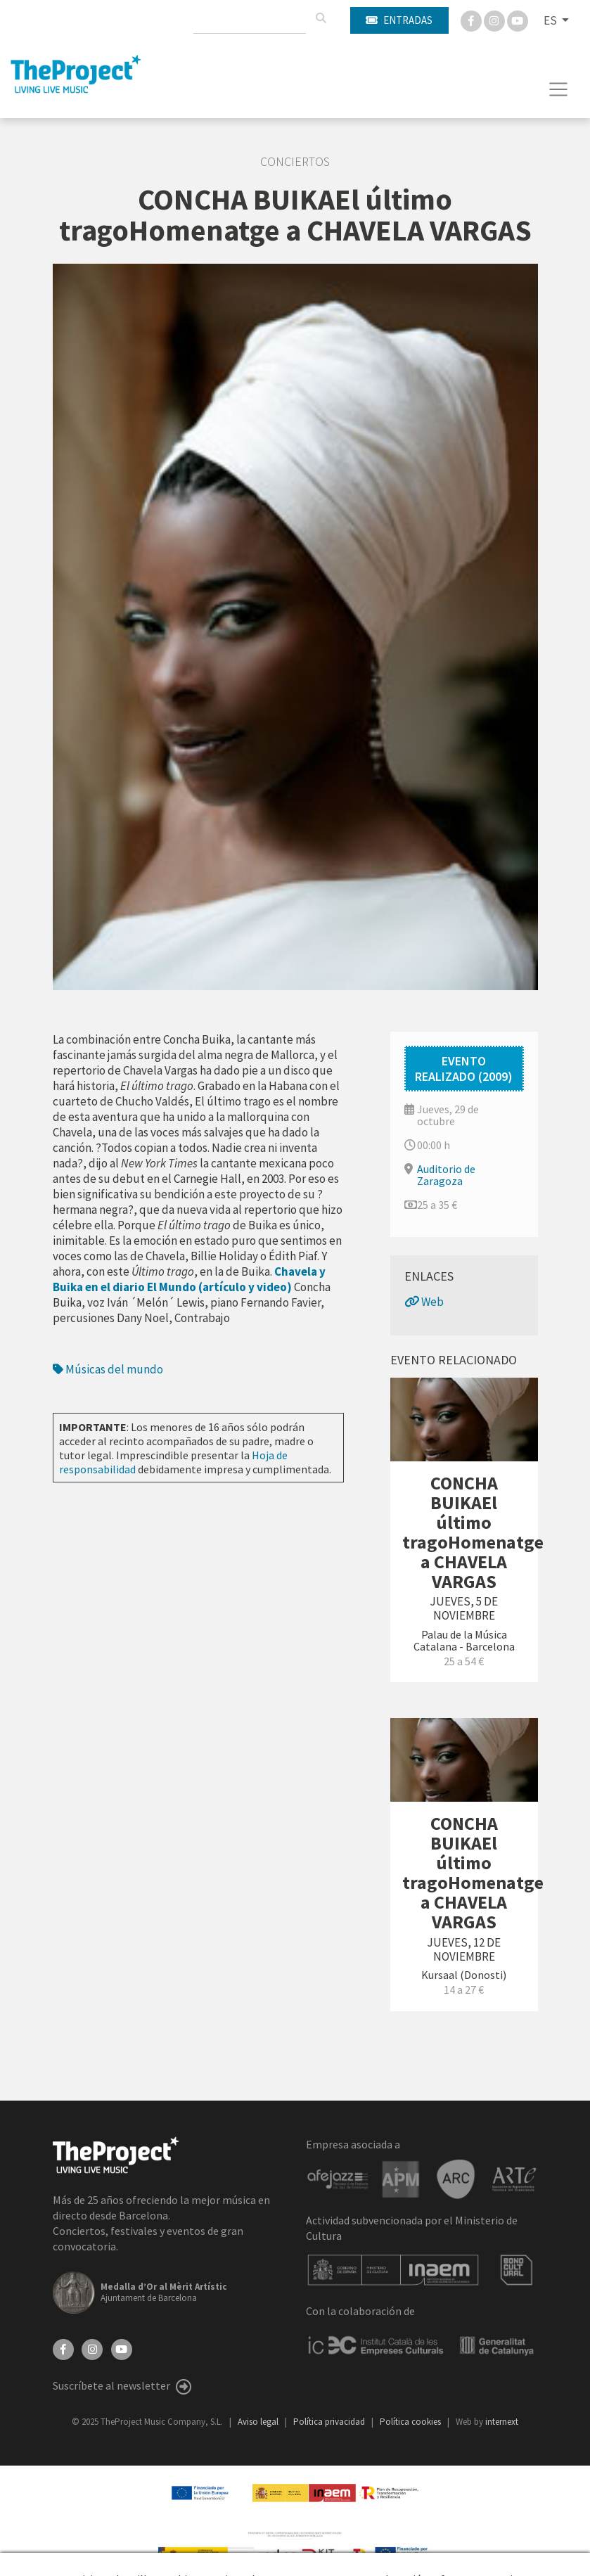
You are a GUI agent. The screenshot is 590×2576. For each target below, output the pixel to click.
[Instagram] (495, 19)
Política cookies (411, 2422)
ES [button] (551, 20)
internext (501, 2422)
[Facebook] (472, 19)
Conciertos (295, 161)
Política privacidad (330, 2422)
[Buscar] (320, 18)
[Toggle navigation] (558, 89)
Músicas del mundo (108, 1369)
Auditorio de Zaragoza (446, 1175)
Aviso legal (259, 2422)
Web (424, 1301)
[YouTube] (121, 2348)
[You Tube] (517, 19)
